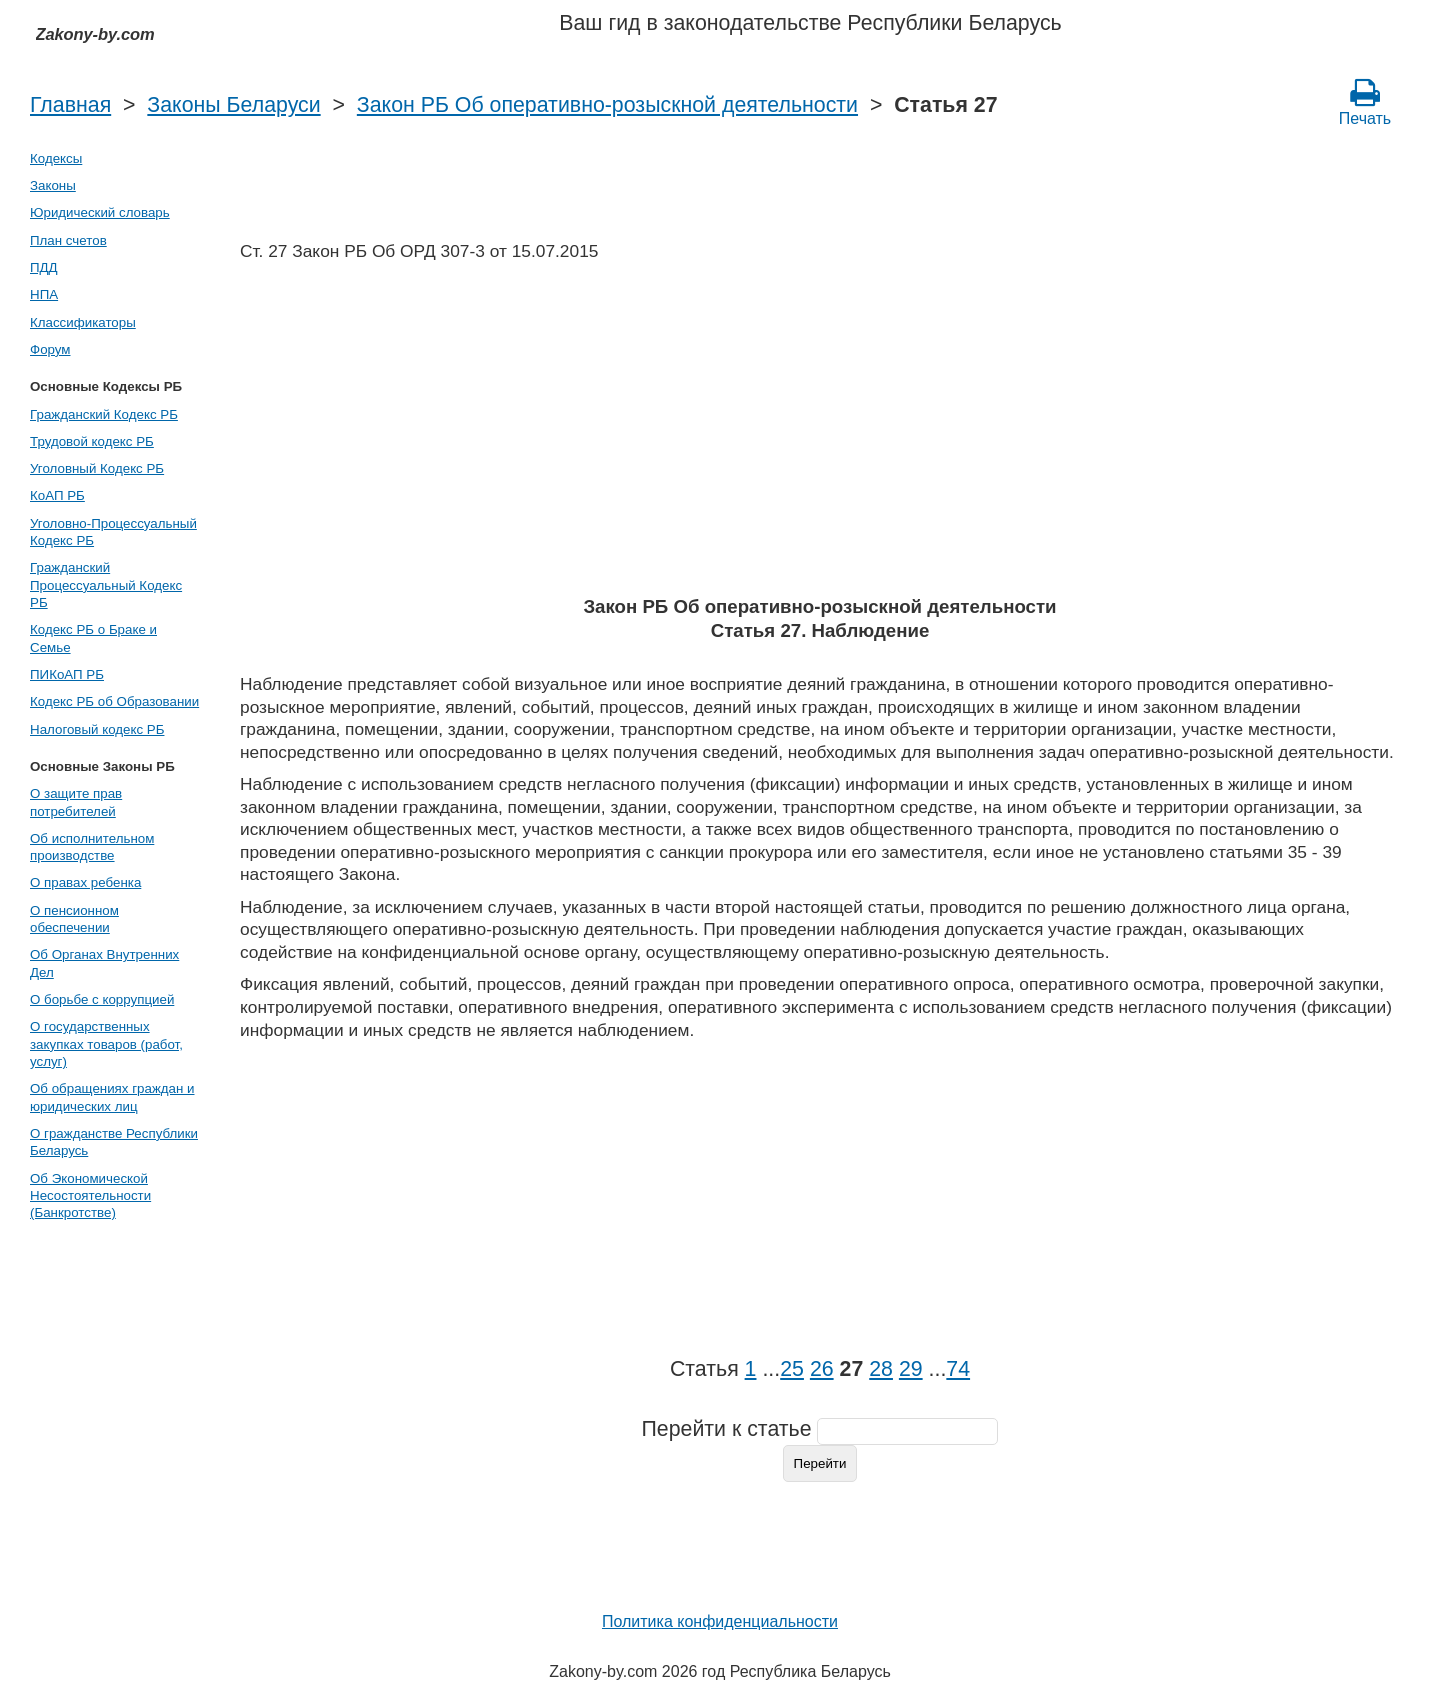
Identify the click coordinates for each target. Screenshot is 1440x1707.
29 (911, 1369)
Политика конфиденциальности (720, 1621)
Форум (50, 349)
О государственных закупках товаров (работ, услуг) (106, 1044)
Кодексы (56, 158)
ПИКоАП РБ (67, 674)
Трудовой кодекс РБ (92, 441)
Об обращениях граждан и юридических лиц (112, 1097)
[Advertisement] (820, 435)
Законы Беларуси (233, 105)
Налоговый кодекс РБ (97, 729)
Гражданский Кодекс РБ (104, 414)
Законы (53, 185)
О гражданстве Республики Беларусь (114, 1142)
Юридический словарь (100, 212)
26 (822, 1369)
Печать (1365, 102)
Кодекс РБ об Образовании (114, 701)
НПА (44, 294)
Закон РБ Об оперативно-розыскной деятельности (607, 105)
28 (881, 1369)
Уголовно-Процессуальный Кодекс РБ (113, 532)
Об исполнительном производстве (92, 847)
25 (792, 1369)
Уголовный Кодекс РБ (97, 468)
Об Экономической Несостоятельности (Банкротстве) (90, 1196)
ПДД (44, 267)
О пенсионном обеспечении (74, 919)
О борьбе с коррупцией (102, 999)
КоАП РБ (57, 495)
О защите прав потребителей (76, 802)
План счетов (68, 240)
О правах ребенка (85, 882)
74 (958, 1369)
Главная (70, 105)
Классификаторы (83, 322)
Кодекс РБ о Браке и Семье (93, 638)
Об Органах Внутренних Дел (104, 963)
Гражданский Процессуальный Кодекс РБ (106, 585)
